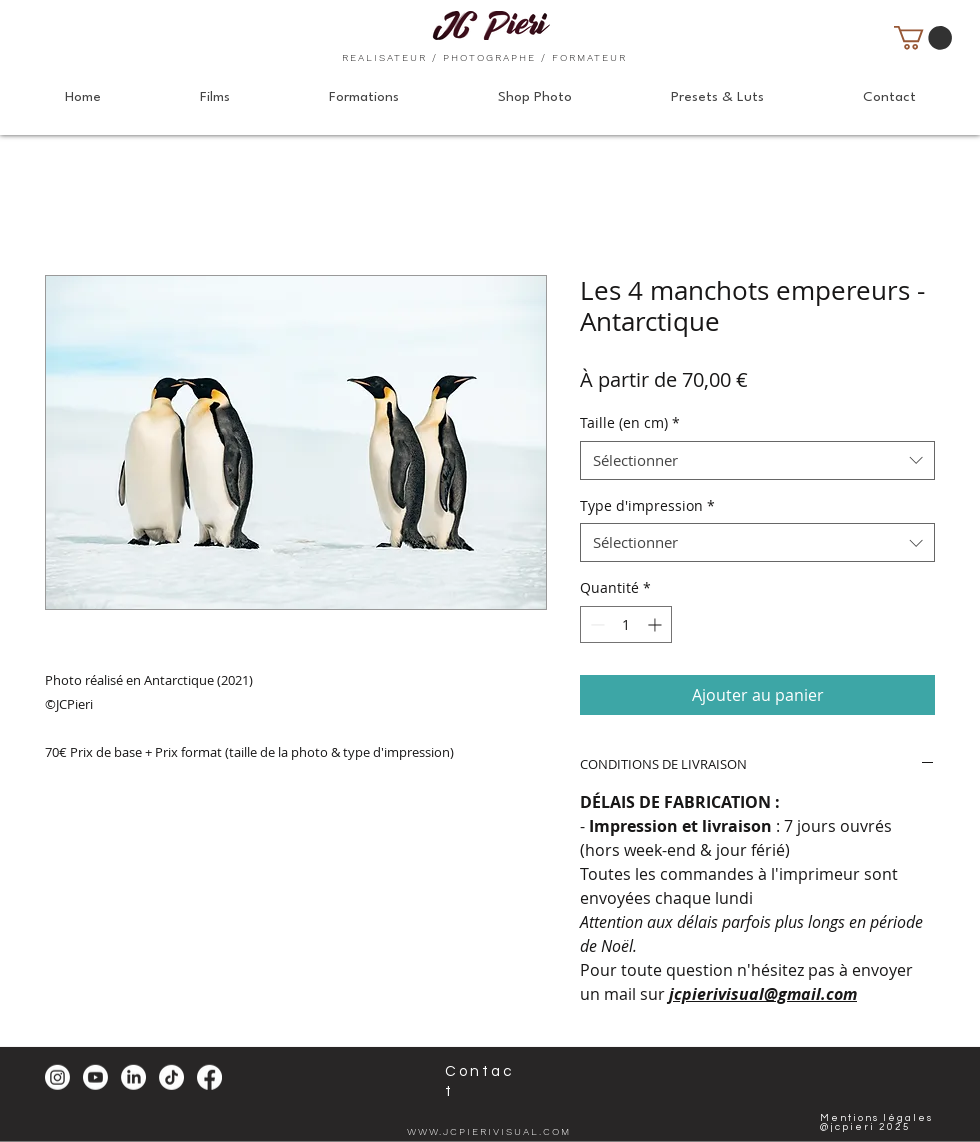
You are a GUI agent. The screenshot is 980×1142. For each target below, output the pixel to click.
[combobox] (757, 460)
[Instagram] (57, 1077)
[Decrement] (595, 624)
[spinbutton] (626, 624)
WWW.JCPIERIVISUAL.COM (489, 1131)
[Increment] (656, 624)
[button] (923, 38)
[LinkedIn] (133, 1077)
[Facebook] (209, 1077)
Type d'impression (647, 505)
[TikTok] (171, 1077)
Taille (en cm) (630, 422)
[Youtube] (95, 1077)
